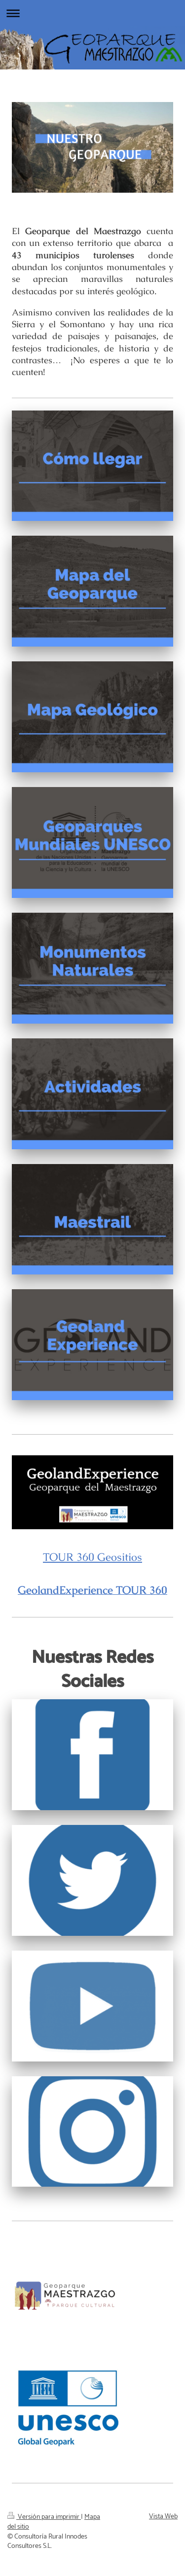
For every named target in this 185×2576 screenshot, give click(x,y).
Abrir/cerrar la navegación (92, 13)
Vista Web (163, 2516)
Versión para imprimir (44, 2517)
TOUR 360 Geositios (92, 1557)
